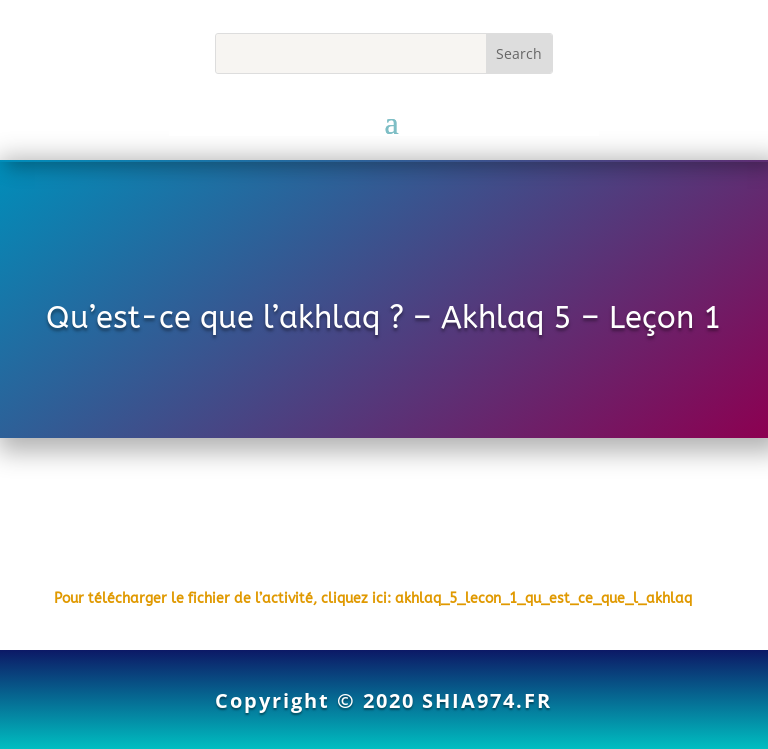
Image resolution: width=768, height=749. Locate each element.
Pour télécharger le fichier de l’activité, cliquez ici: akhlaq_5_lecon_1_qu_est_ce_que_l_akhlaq (373, 598)
